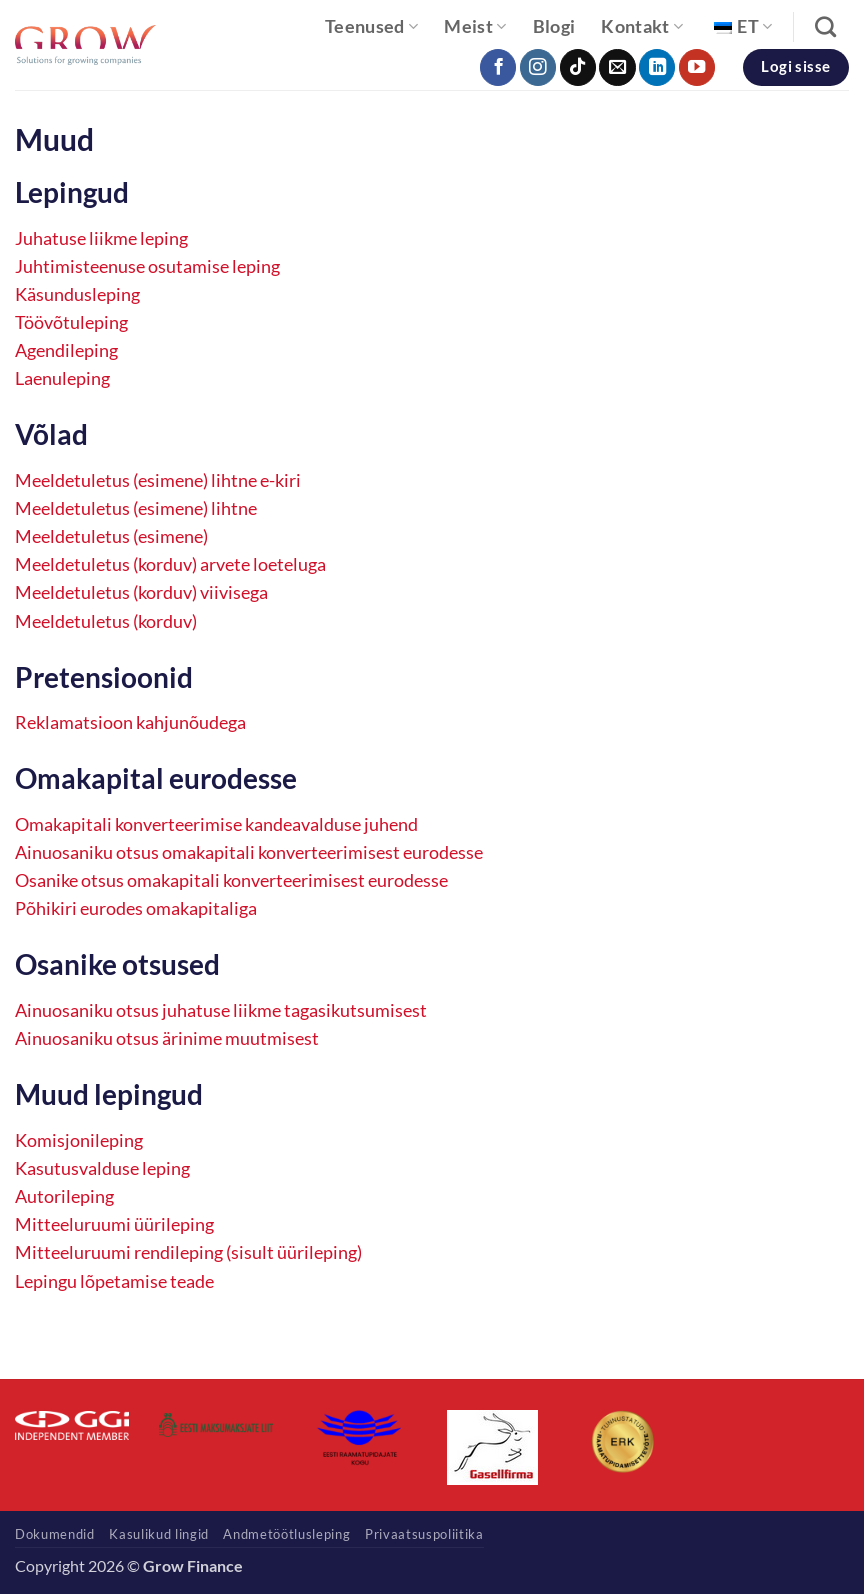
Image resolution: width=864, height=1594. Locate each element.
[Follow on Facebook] (498, 67)
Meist (475, 26)
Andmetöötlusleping (286, 1534)
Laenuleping (62, 378)
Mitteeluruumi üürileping (114, 1224)
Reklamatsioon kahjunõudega (130, 722)
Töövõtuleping (71, 322)
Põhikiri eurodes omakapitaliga (136, 908)
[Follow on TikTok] (578, 67)
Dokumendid (55, 1534)
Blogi (554, 26)
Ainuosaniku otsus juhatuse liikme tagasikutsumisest (221, 1010)
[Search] (825, 26)
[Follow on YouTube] (697, 67)
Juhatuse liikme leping (101, 238)
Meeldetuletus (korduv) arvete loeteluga (170, 564)
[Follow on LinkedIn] (657, 67)
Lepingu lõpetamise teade (114, 1281)
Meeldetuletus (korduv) (106, 621)
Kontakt (642, 26)
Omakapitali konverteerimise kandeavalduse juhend (216, 824)
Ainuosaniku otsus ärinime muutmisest (167, 1038)
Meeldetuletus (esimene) (111, 536)
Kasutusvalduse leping (102, 1168)
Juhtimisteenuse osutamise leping (147, 266)
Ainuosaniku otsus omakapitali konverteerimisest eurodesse (249, 852)
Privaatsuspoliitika (424, 1534)
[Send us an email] (617, 67)
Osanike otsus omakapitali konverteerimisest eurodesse (231, 880)
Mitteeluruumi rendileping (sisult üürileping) (188, 1252)
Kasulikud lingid (159, 1534)
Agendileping (66, 350)
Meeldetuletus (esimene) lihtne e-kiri (158, 480)
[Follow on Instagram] (538, 67)
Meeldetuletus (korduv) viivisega (141, 592)
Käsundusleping (77, 294)
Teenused (371, 26)
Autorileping (64, 1196)
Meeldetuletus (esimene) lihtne (136, 508)
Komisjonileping (79, 1140)
